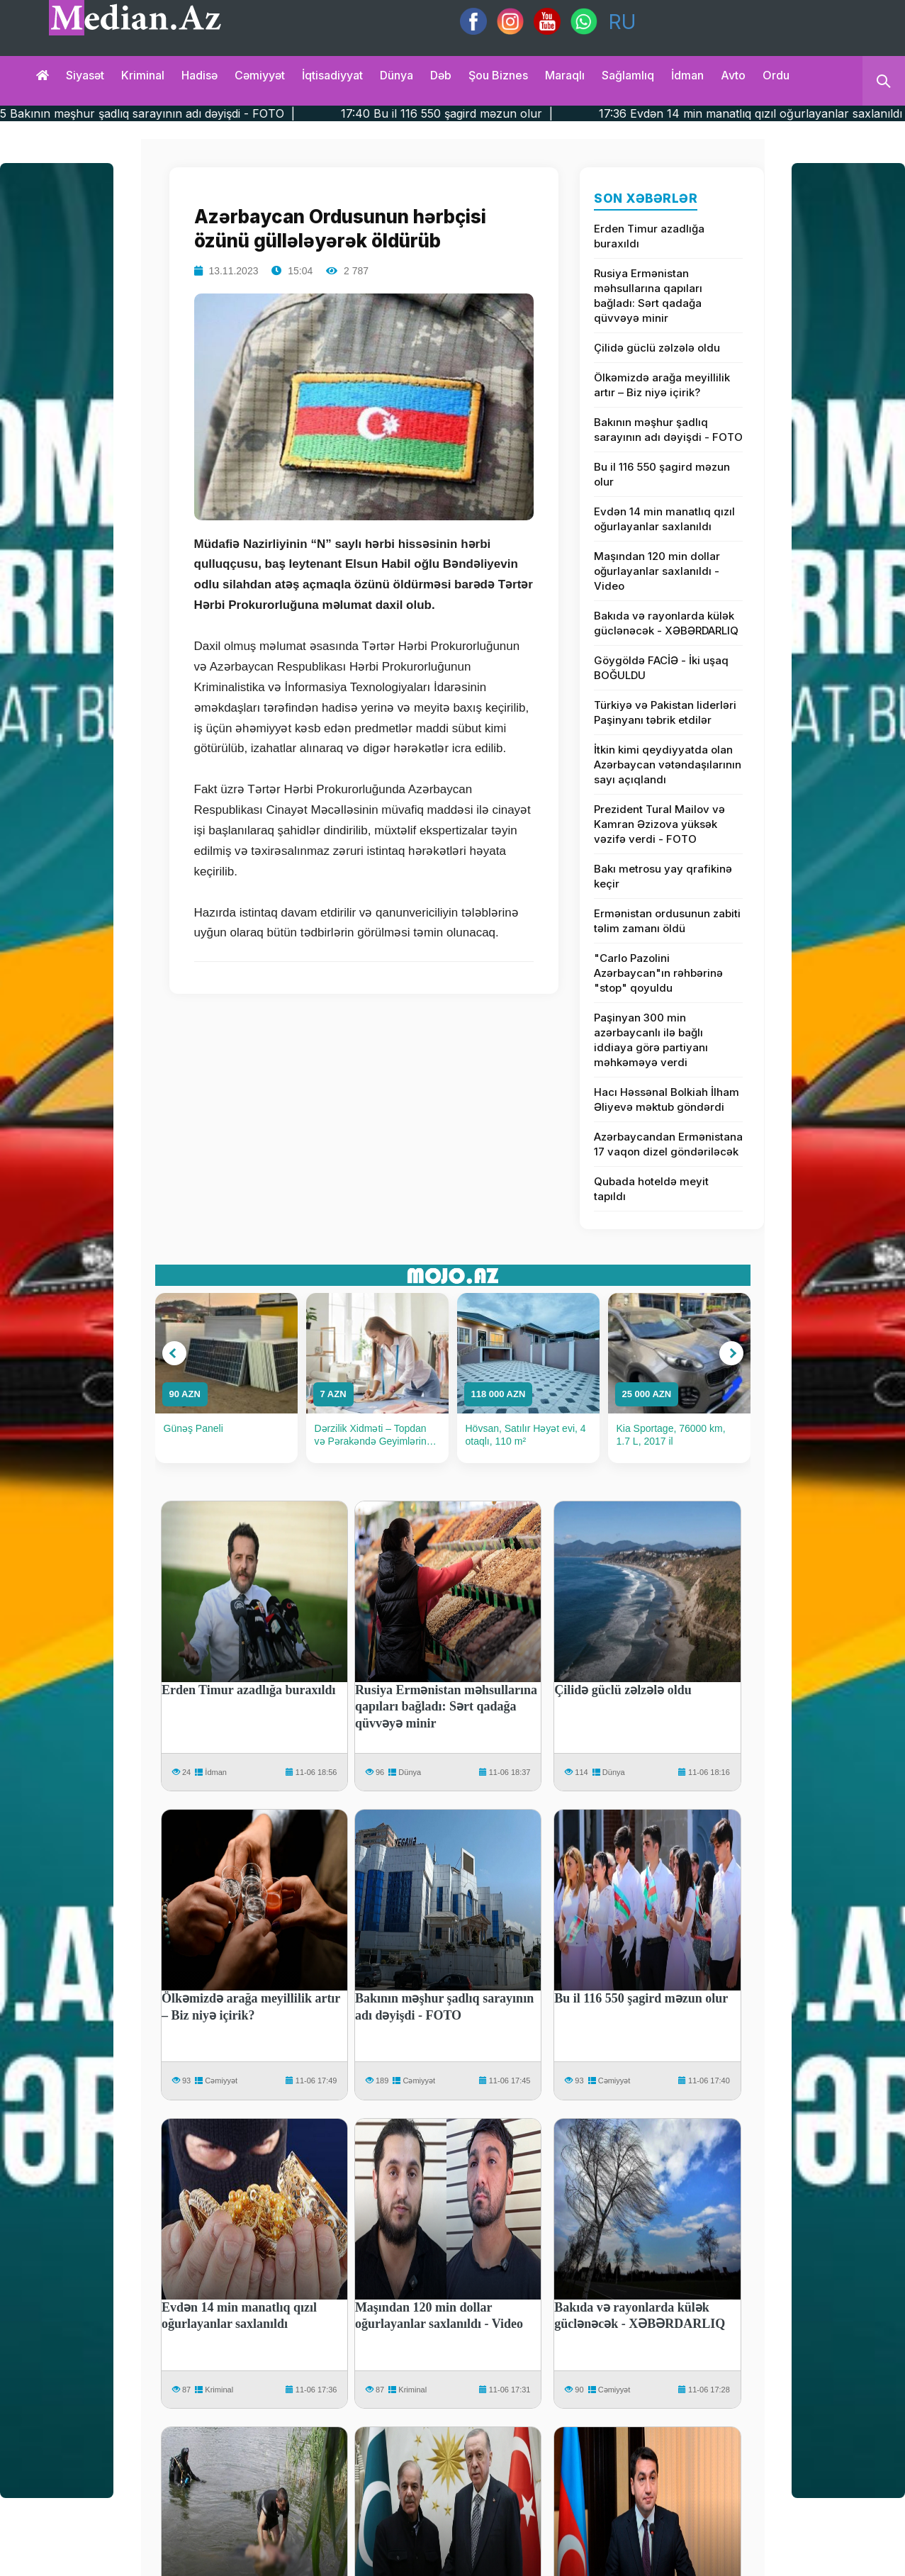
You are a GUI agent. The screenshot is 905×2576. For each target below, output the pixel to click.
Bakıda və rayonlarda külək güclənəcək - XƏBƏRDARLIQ (666, 623)
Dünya (396, 75)
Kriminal (142, 75)
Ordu (776, 75)
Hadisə (199, 75)
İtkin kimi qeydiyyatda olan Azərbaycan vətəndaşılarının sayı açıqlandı (667, 764)
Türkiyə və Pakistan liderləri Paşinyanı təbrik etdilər (665, 712)
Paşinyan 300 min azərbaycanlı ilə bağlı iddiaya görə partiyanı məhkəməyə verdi (651, 1040)
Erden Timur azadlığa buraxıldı (649, 236)
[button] (174, 1353)
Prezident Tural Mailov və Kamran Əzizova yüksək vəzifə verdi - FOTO (659, 824)
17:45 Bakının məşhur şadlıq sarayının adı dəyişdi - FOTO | (214, 113)
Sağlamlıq (628, 75)
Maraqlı (565, 75)
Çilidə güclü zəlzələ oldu (657, 347)
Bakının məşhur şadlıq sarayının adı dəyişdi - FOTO (668, 429)
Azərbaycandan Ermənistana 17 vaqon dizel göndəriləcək (668, 1144)
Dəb (440, 75)
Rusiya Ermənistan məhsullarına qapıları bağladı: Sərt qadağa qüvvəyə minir (648, 296)
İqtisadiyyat (332, 75)
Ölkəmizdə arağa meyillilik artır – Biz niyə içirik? (662, 385)
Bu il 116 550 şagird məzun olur (662, 474)
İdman (687, 75)
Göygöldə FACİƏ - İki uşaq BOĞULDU (661, 668)
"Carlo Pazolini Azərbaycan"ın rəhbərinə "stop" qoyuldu (658, 973)
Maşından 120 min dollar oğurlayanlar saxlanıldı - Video (657, 571)
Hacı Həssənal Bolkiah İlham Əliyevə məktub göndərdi (666, 1099)
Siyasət (85, 75)
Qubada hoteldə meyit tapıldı (651, 1189)
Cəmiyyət (260, 75)
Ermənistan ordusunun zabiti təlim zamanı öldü (667, 921)
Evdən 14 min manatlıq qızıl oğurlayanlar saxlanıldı (664, 519)
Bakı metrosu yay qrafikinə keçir (663, 876)
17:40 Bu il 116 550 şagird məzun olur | (524, 113)
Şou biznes (498, 75)
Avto (733, 75)
